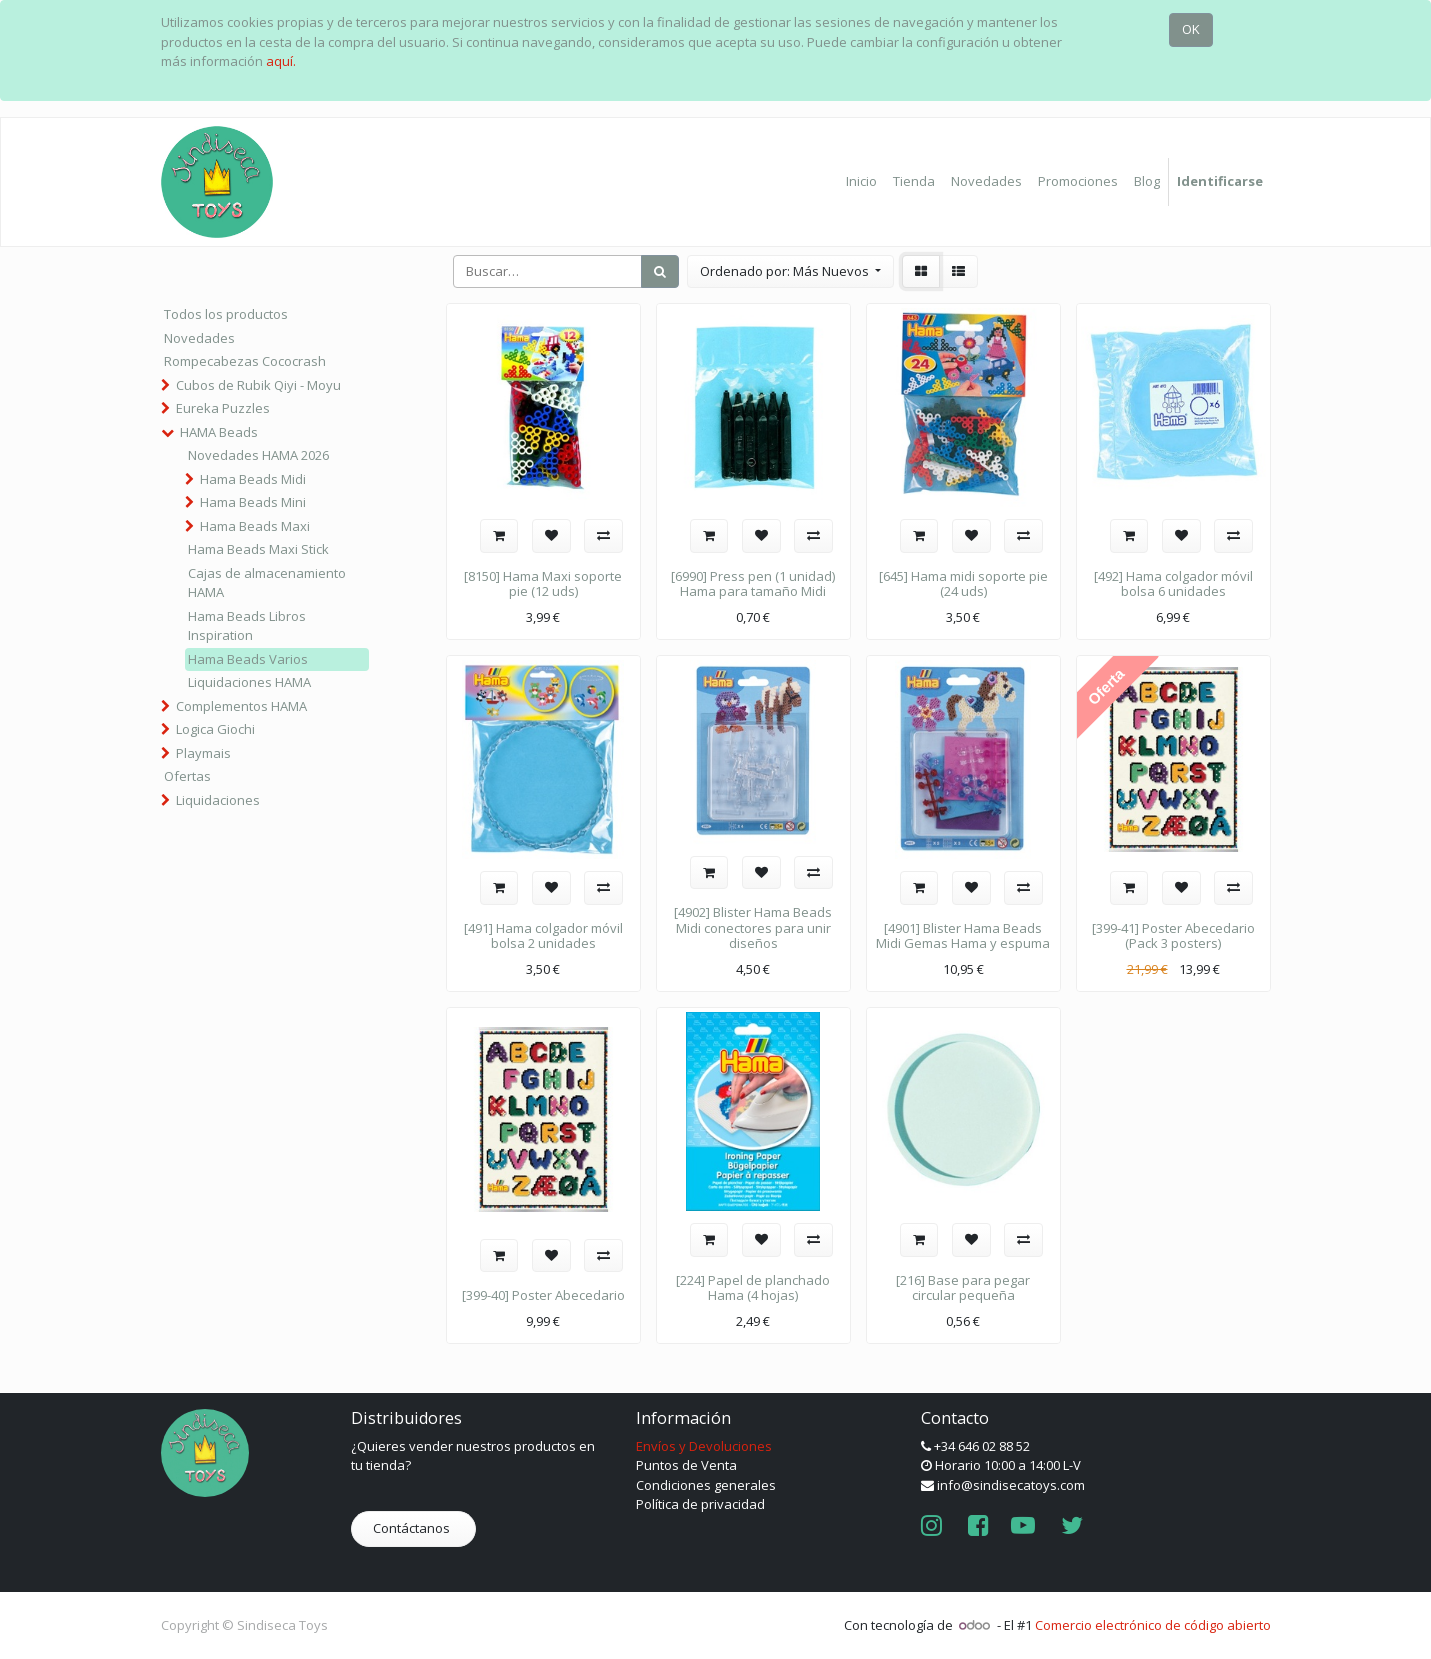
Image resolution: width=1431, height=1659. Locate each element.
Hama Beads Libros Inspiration (247, 626)
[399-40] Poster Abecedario (543, 1295)
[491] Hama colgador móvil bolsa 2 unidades (543, 936)
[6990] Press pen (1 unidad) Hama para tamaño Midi (753, 584)
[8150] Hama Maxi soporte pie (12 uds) (543, 584)
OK (1191, 29)
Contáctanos (413, 1528)
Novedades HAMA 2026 (258, 455)
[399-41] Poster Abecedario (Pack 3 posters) (1173, 936)
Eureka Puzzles (223, 408)
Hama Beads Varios (248, 659)
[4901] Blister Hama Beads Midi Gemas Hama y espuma (963, 936)
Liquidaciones (218, 800)
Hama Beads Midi (253, 479)
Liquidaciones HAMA (249, 682)
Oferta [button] (1105, 686)
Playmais (203, 753)
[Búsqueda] (660, 272)
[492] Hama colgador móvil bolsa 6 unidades (1173, 584)
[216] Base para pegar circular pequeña (963, 1288)
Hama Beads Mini (253, 502)
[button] (790, 272)
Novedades (199, 338)
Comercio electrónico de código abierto (1153, 1625)
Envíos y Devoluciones (704, 1446)
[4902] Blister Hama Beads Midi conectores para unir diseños (753, 927)
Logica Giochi (215, 729)
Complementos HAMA (241, 706)
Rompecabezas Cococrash (245, 361)
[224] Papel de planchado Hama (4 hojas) (753, 1288)
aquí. (281, 61)
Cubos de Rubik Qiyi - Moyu (258, 385)
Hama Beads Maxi (255, 526)
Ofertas (187, 776)
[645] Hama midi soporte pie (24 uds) (963, 584)
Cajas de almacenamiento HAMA (267, 583)
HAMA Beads (219, 432)
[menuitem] (861, 182)
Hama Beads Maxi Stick (258, 549)
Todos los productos (226, 314)
